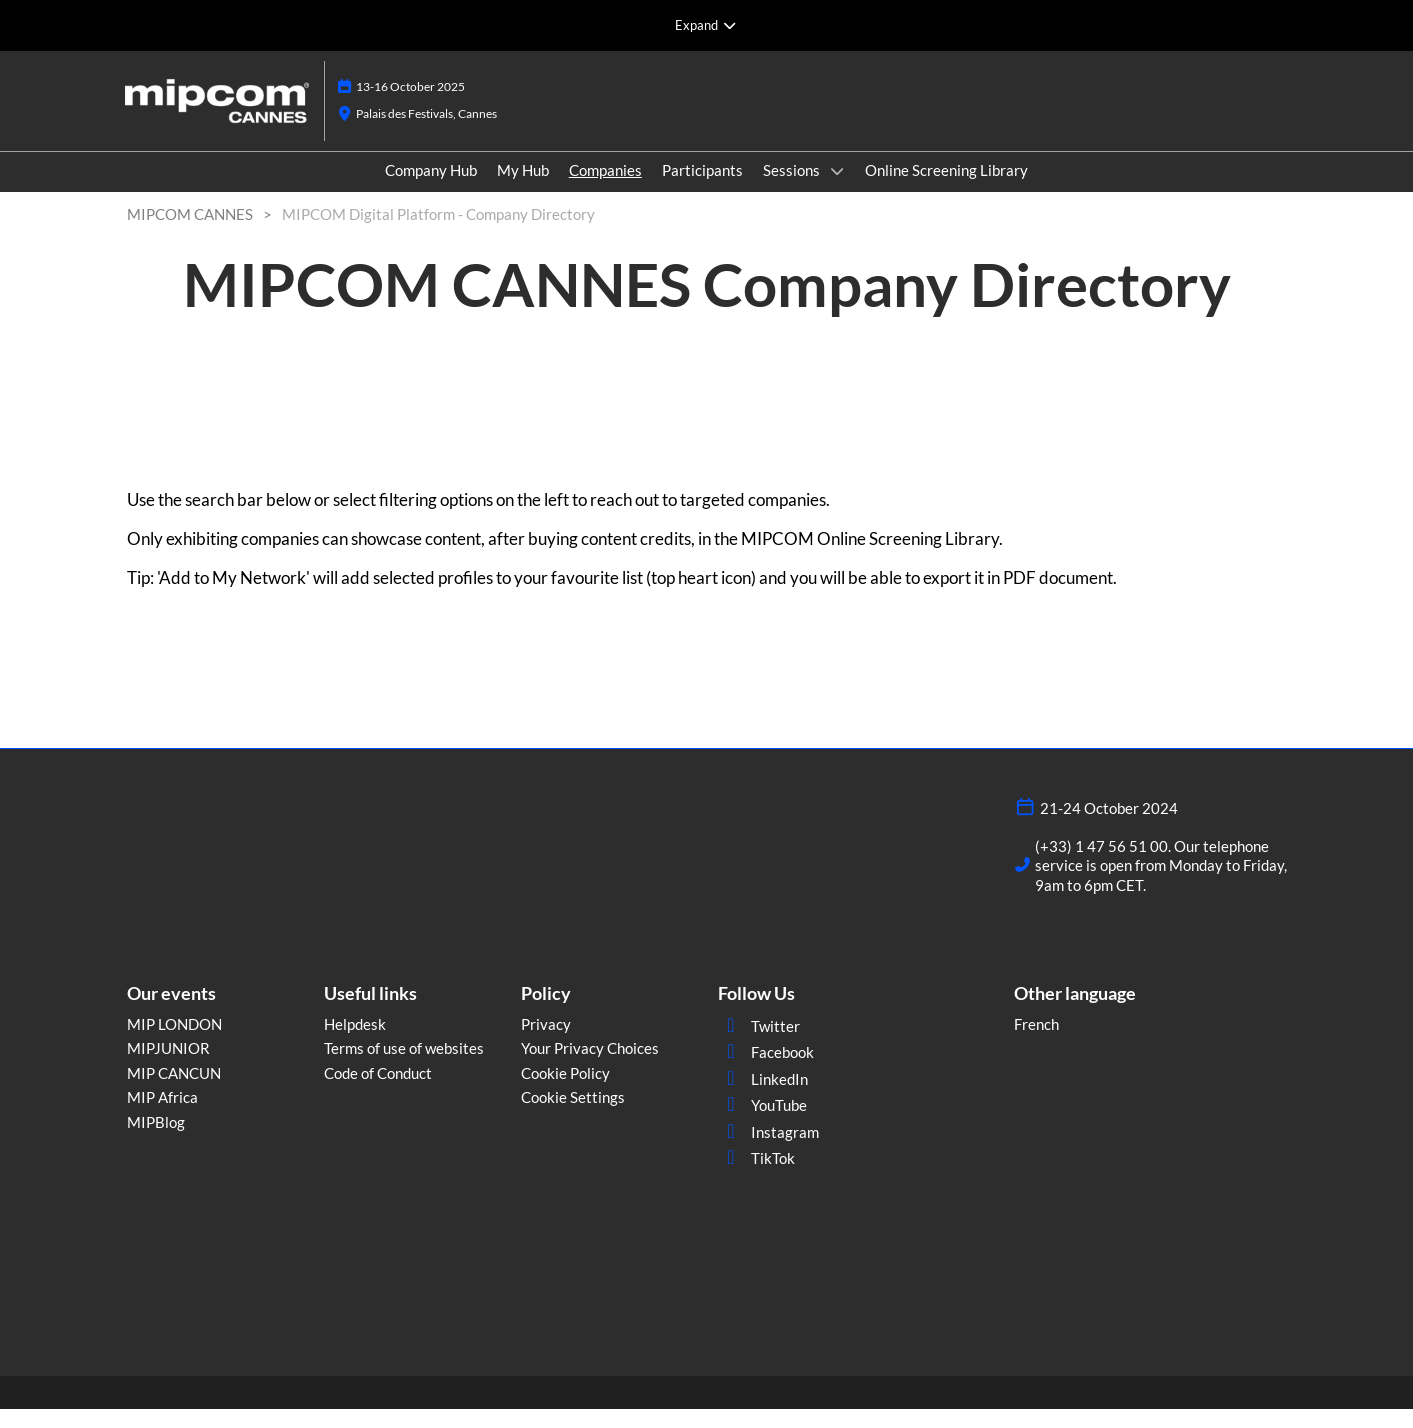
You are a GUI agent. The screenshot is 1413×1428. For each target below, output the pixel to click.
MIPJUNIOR (168, 1067)
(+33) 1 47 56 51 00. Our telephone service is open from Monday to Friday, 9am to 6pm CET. (1161, 884)
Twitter (759, 1045)
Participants (702, 189)
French (1036, 1043)
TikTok (756, 1177)
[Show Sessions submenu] (837, 190)
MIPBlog (156, 1141)
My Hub (523, 189)
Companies (605, 189)
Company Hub (431, 189)
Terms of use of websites (404, 1067)
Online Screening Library (946, 189)
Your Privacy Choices (590, 1067)
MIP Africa (162, 1116)
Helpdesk (355, 1043)
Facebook (766, 1071)
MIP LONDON (174, 1043)
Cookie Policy (565, 1092)
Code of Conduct (378, 1092)
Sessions (793, 189)
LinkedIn (763, 1098)
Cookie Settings (573, 1116)
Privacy (546, 1043)
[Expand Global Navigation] (706, 25)
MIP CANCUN (174, 1092)
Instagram (768, 1151)
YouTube (762, 1124)
